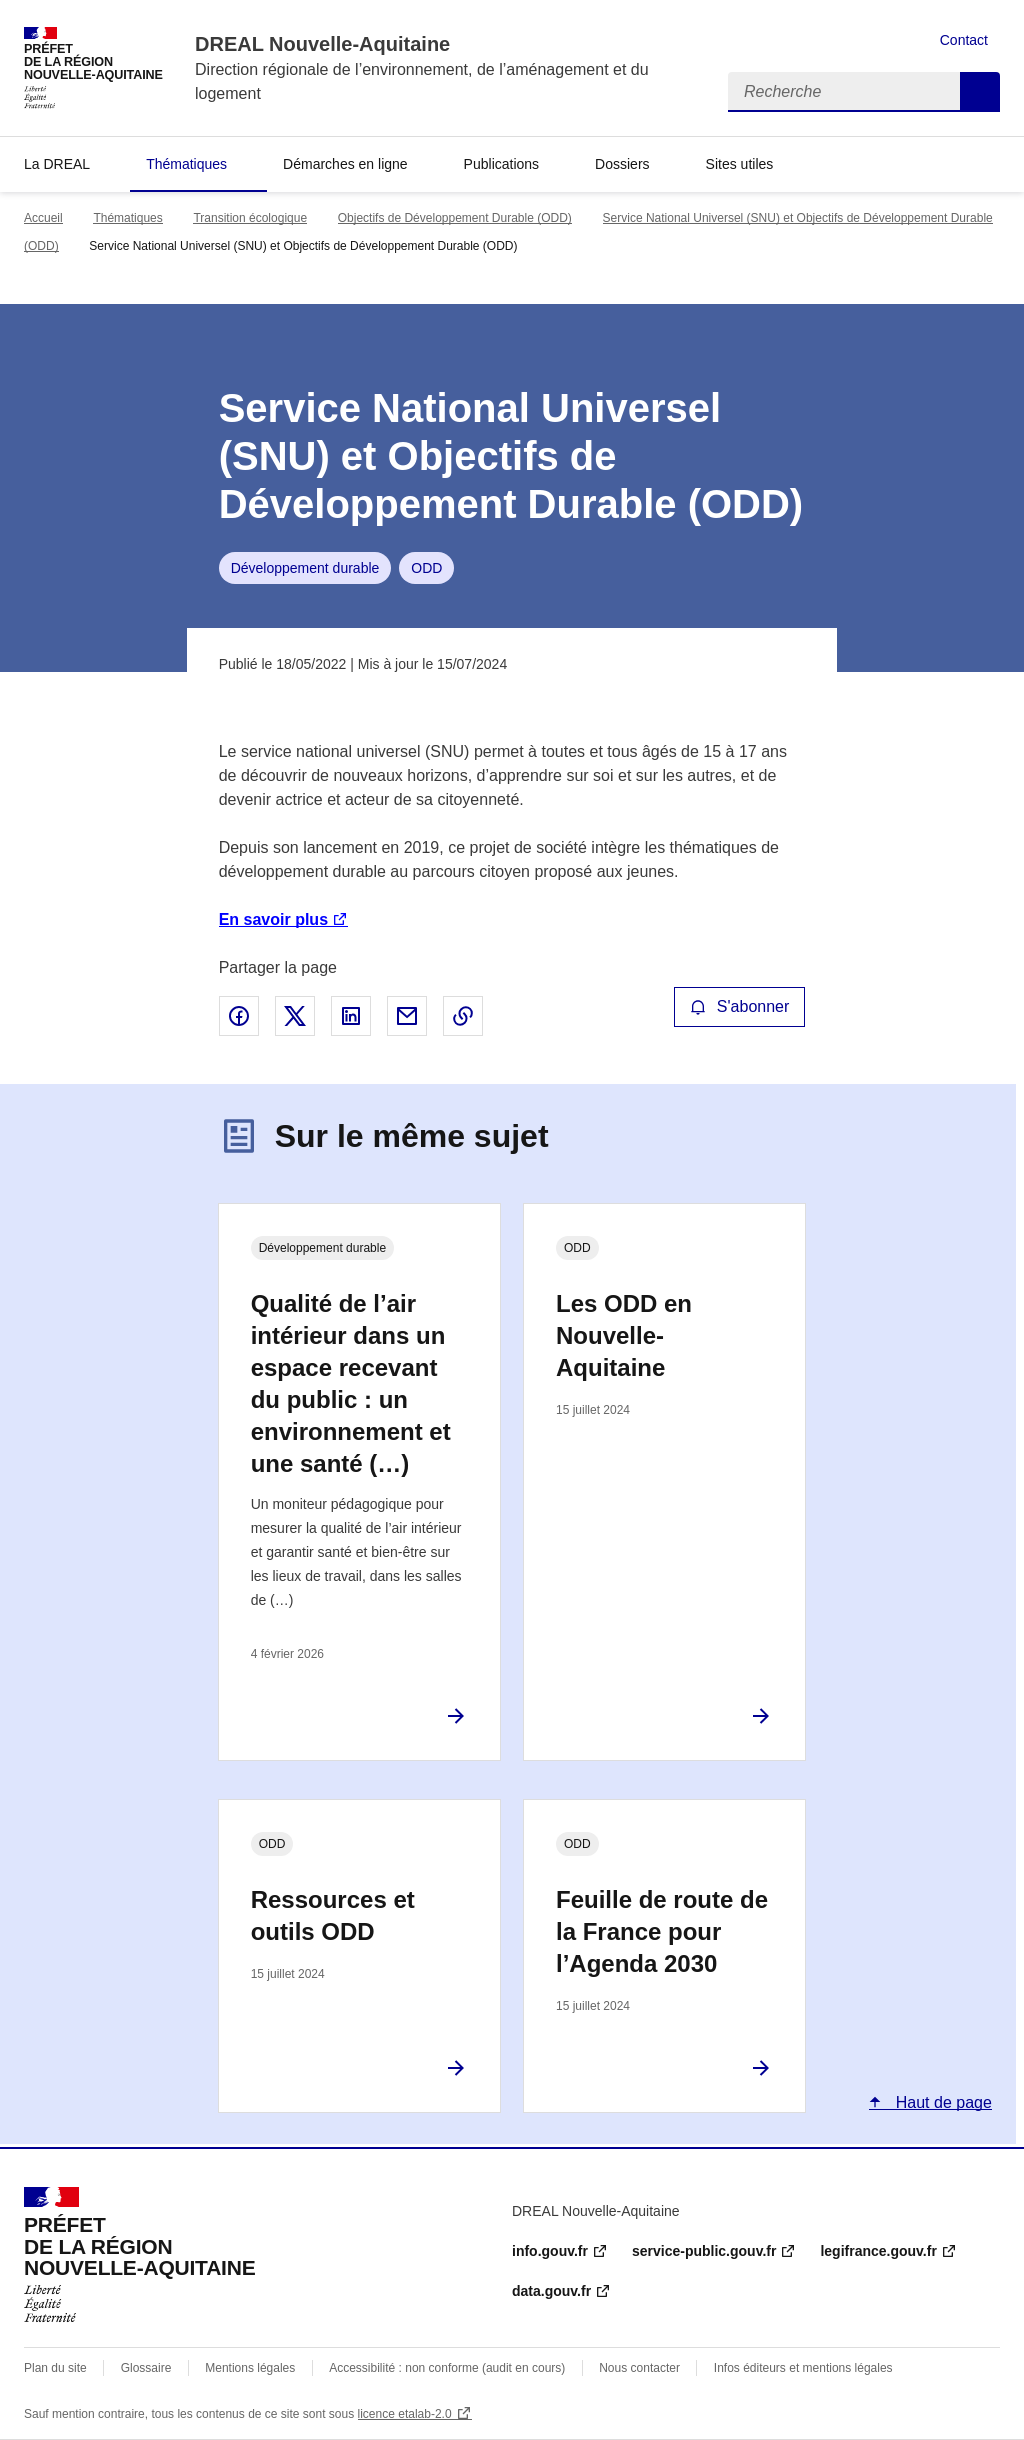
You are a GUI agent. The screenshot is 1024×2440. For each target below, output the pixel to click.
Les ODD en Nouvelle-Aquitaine (624, 1335)
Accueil (43, 218)
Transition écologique (250, 218)
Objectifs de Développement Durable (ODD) (455, 218)
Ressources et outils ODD (333, 1915)
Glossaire (146, 2368)
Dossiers (622, 164)
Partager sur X (295, 1016)
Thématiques (186, 164)
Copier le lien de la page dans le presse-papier (463, 1016)
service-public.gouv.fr (704, 2251)
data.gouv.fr (551, 2291)
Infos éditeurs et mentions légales (803, 2368)
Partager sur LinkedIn (351, 1016)
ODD (426, 568)
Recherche (980, 92)
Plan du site (55, 2368)
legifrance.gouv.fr (878, 2251)
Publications (502, 164)
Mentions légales (250, 2368)
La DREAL (57, 164)
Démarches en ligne (345, 164)
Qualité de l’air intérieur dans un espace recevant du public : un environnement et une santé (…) (351, 1383)
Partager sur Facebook (239, 1016)
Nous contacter (639, 2368)
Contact (964, 40)
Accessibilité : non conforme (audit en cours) (447, 2368)
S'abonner (740, 1006)
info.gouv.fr (550, 2251)
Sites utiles (740, 164)
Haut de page (941, 2102)
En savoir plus (273, 919)
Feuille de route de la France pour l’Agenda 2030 (662, 1931)
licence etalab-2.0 (405, 2414)
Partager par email (407, 1016)
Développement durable (305, 568)
